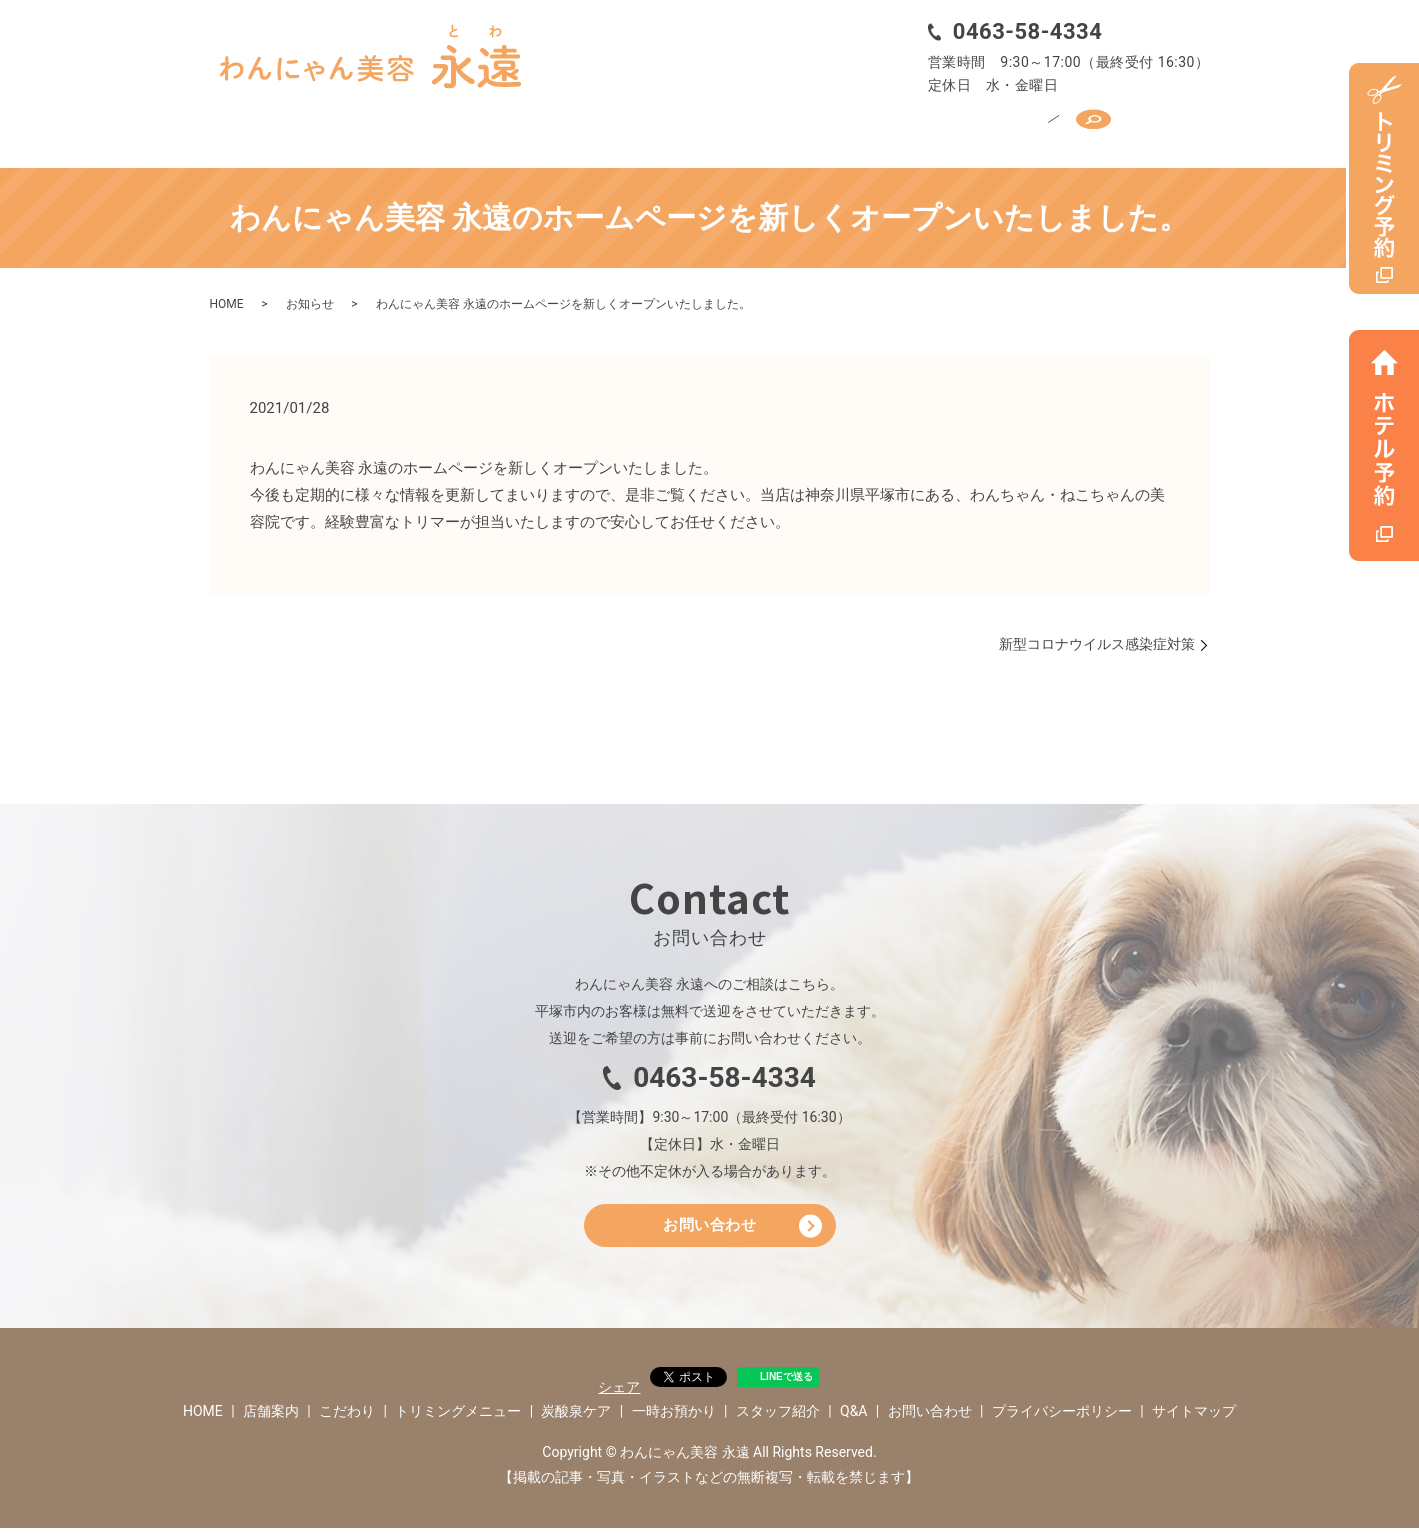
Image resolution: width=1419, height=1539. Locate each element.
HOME (254, 127)
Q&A (1091, 127)
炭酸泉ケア (735, 127)
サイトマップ (1194, 1421)
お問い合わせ (709, 1231)
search (1167, 126)
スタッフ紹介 (990, 127)
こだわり (447, 127)
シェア (619, 1397)
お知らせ (310, 298)
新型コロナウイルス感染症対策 (1097, 637)
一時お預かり (858, 127)
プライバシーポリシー (1062, 1421)
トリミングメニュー (587, 127)
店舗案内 (346, 127)
